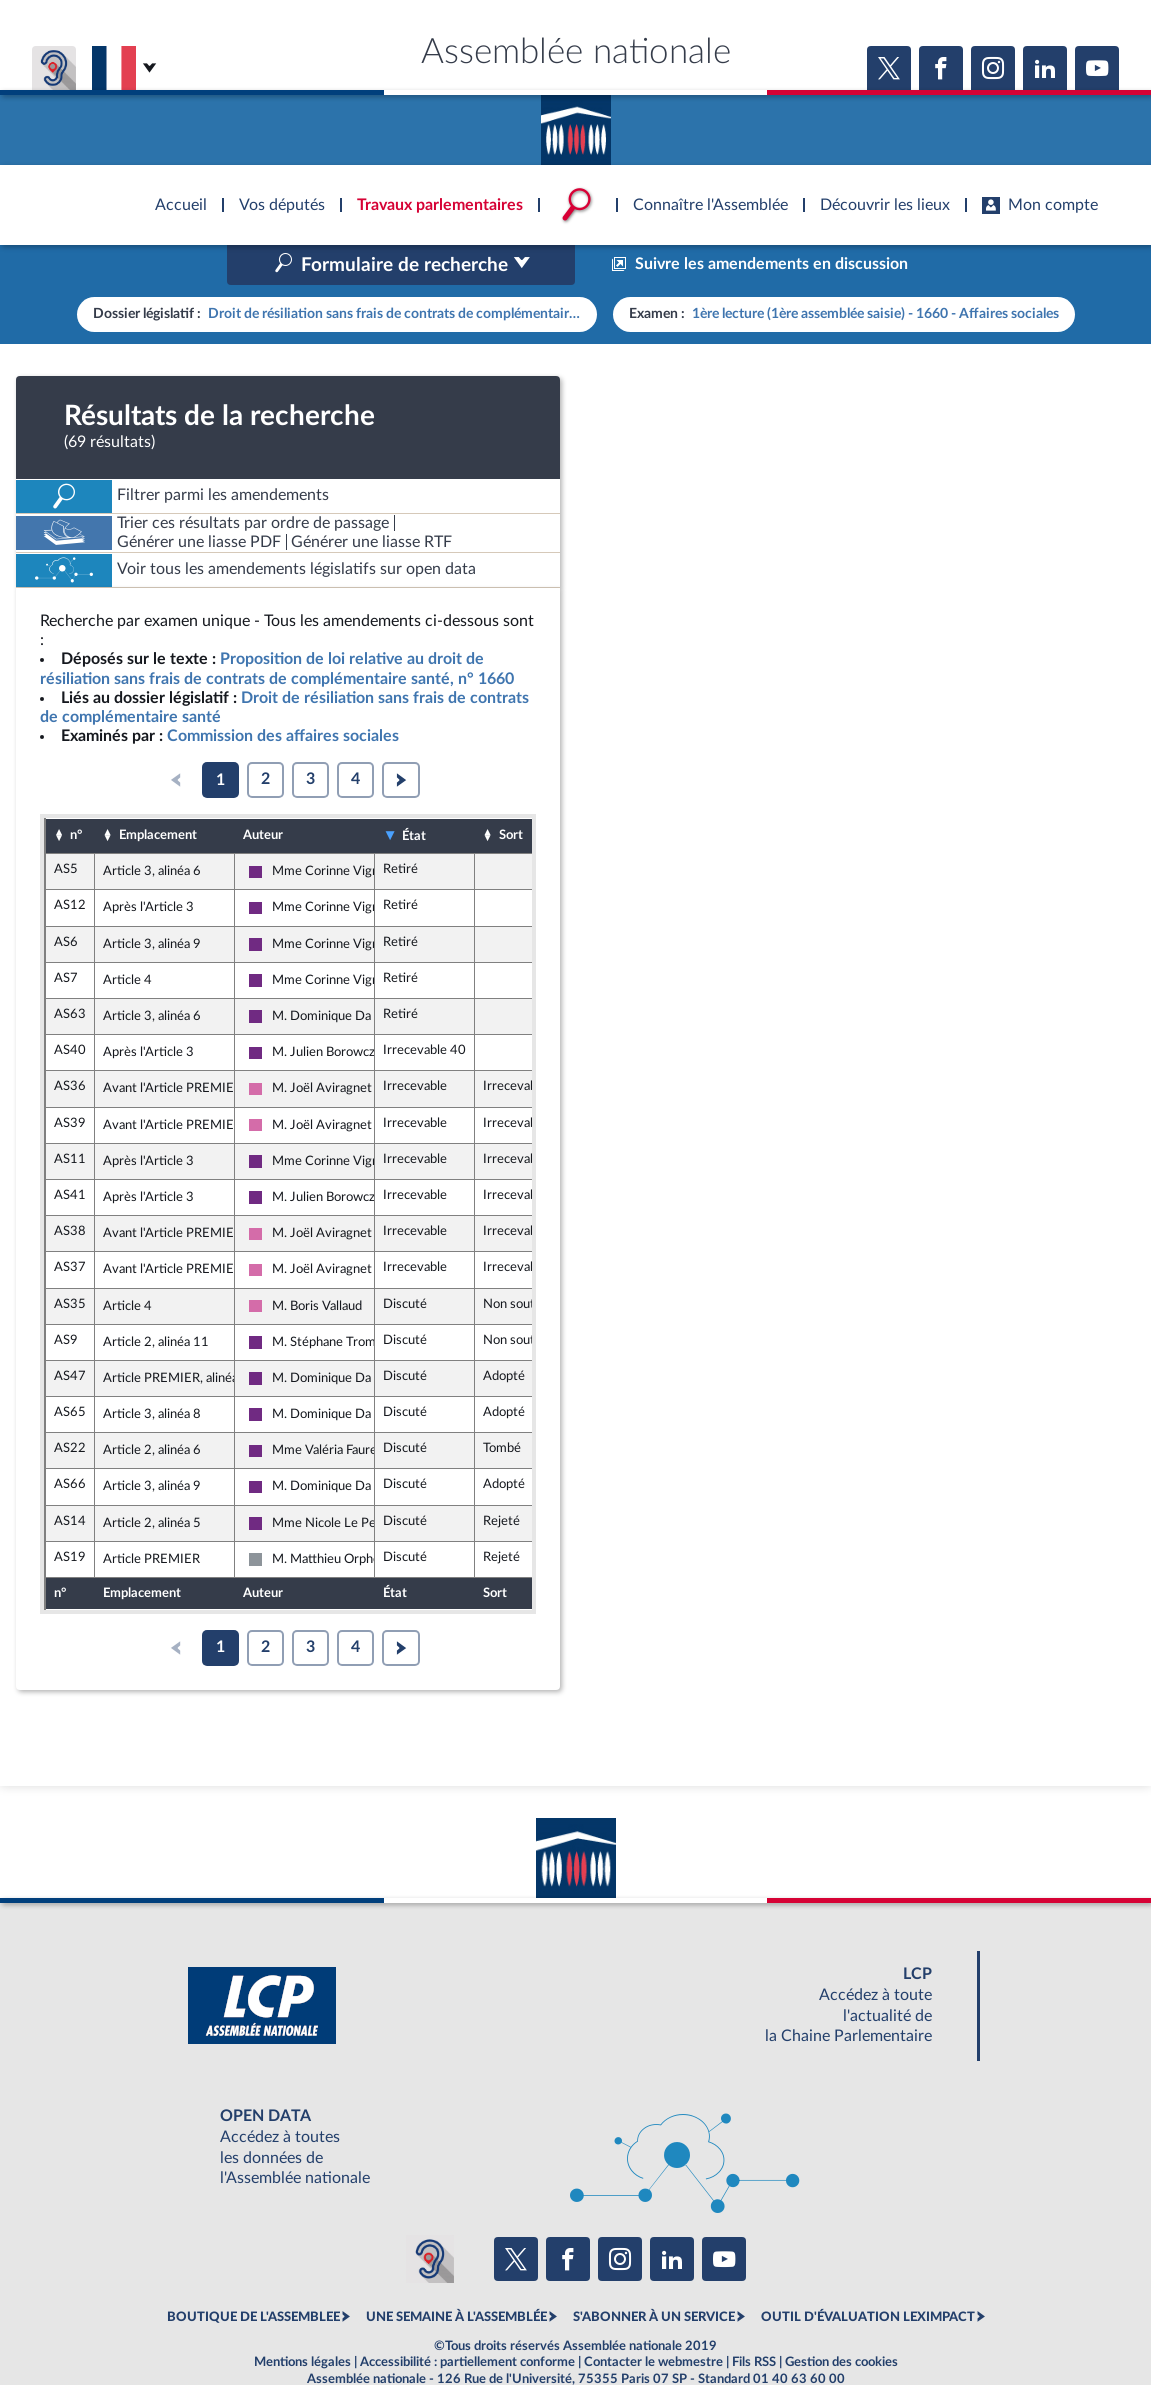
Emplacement (158, 793)
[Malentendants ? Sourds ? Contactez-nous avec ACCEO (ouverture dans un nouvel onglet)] (430, 2216)
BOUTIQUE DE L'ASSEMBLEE (253, 2275)
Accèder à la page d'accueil (576, 123)
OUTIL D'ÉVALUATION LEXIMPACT (868, 2275)
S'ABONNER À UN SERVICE (654, 2275)
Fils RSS (754, 2319)
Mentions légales (302, 2319)
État (414, 793)
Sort (511, 793)
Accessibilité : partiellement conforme (467, 2319)
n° (76, 793)
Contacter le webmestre (653, 2319)
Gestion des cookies (841, 2319)
